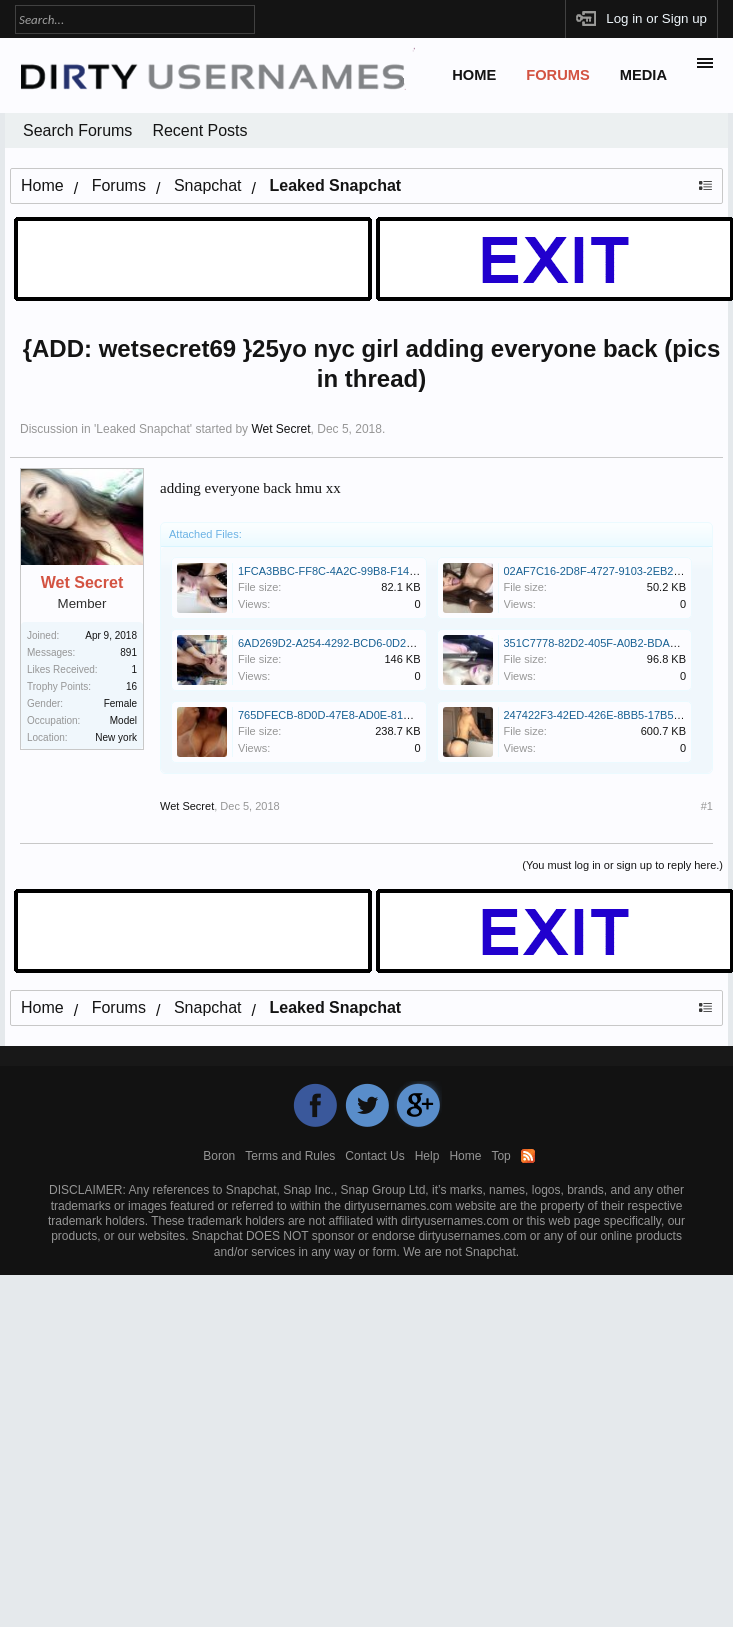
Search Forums (77, 130)
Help (427, 1156)
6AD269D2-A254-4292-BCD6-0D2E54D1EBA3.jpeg (365, 643)
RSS (528, 1156)
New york (116, 737)
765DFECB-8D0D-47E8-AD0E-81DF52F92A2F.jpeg (365, 715)
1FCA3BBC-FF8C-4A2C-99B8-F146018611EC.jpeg (364, 571)
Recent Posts (199, 130)
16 (131, 686)
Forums (558, 75)
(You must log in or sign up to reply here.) (622, 865)
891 (128, 652)
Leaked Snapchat (142, 429)
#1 (707, 806)
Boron (219, 1156)
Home (474, 75)
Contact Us (374, 1156)
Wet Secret (280, 429)
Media (643, 75)
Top (500, 1156)
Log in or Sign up (656, 18)
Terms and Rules (290, 1156)
